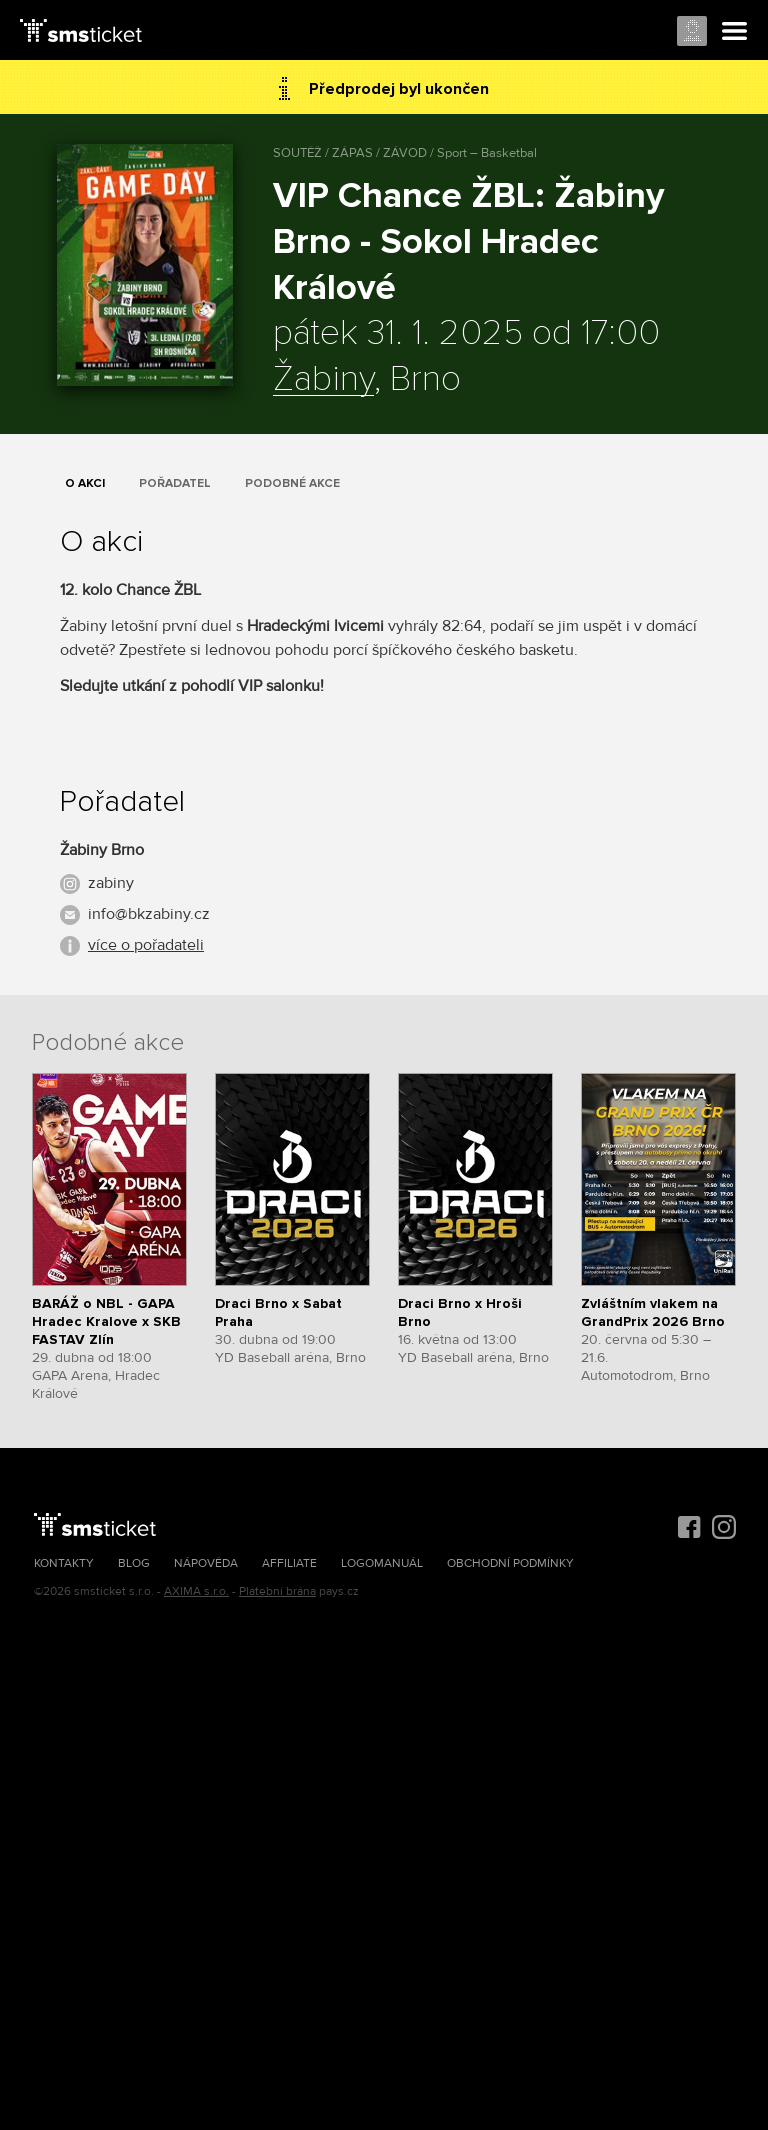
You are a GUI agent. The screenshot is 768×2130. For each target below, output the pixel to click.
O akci (85, 483)
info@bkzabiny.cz (149, 914)
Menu (735, 32)
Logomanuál (382, 1563)
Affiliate (289, 1563)
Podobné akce (292, 483)
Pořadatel (175, 483)
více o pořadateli (146, 945)
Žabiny (323, 380)
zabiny (111, 883)
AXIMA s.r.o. (196, 1591)
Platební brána (277, 1591)
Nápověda (206, 1563)
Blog (134, 1563)
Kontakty (64, 1563)
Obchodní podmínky (510, 1563)
